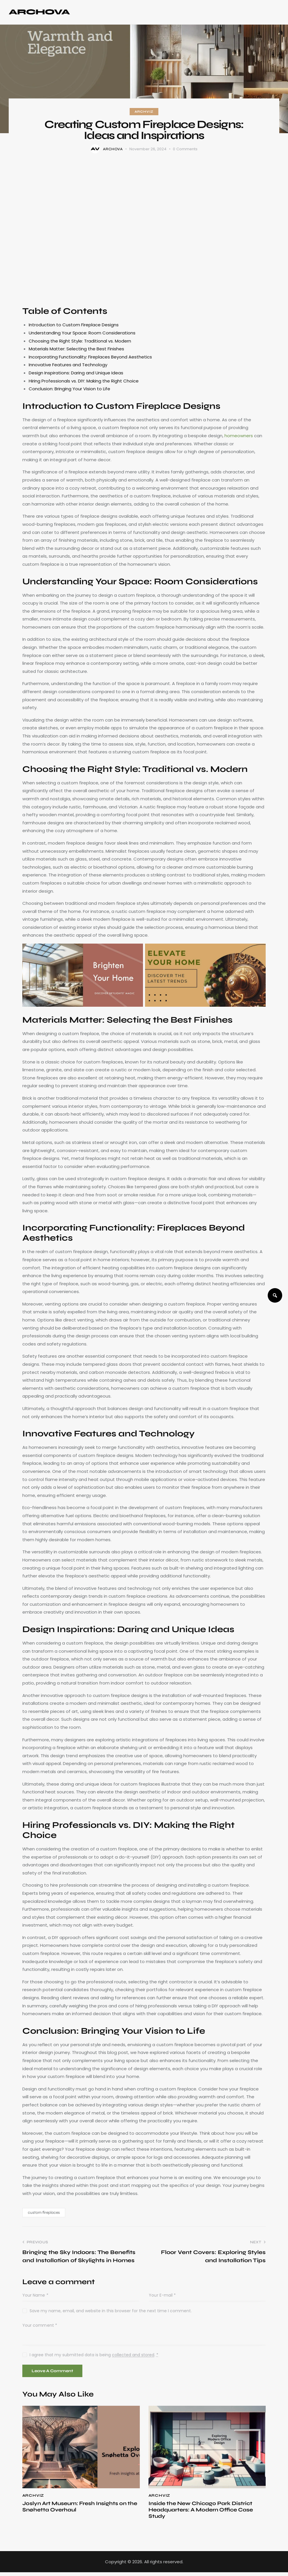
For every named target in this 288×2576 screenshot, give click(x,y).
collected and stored (133, 2355)
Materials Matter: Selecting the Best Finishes (76, 349)
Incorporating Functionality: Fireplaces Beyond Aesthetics (90, 357)
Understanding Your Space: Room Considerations (82, 333)
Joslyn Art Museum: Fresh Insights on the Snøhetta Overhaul (76, 2509)
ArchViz (144, 111)
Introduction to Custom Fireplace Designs (74, 325)
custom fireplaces (44, 2212)
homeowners (238, 436)
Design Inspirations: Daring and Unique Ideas (76, 373)
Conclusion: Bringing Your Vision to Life (69, 389)
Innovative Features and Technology (68, 365)
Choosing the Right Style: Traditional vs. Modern (80, 341)
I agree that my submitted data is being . (94, 2355)
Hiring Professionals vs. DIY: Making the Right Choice (84, 381)
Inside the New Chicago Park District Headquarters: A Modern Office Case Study (206, 2512)
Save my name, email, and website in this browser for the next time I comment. (111, 2311)
